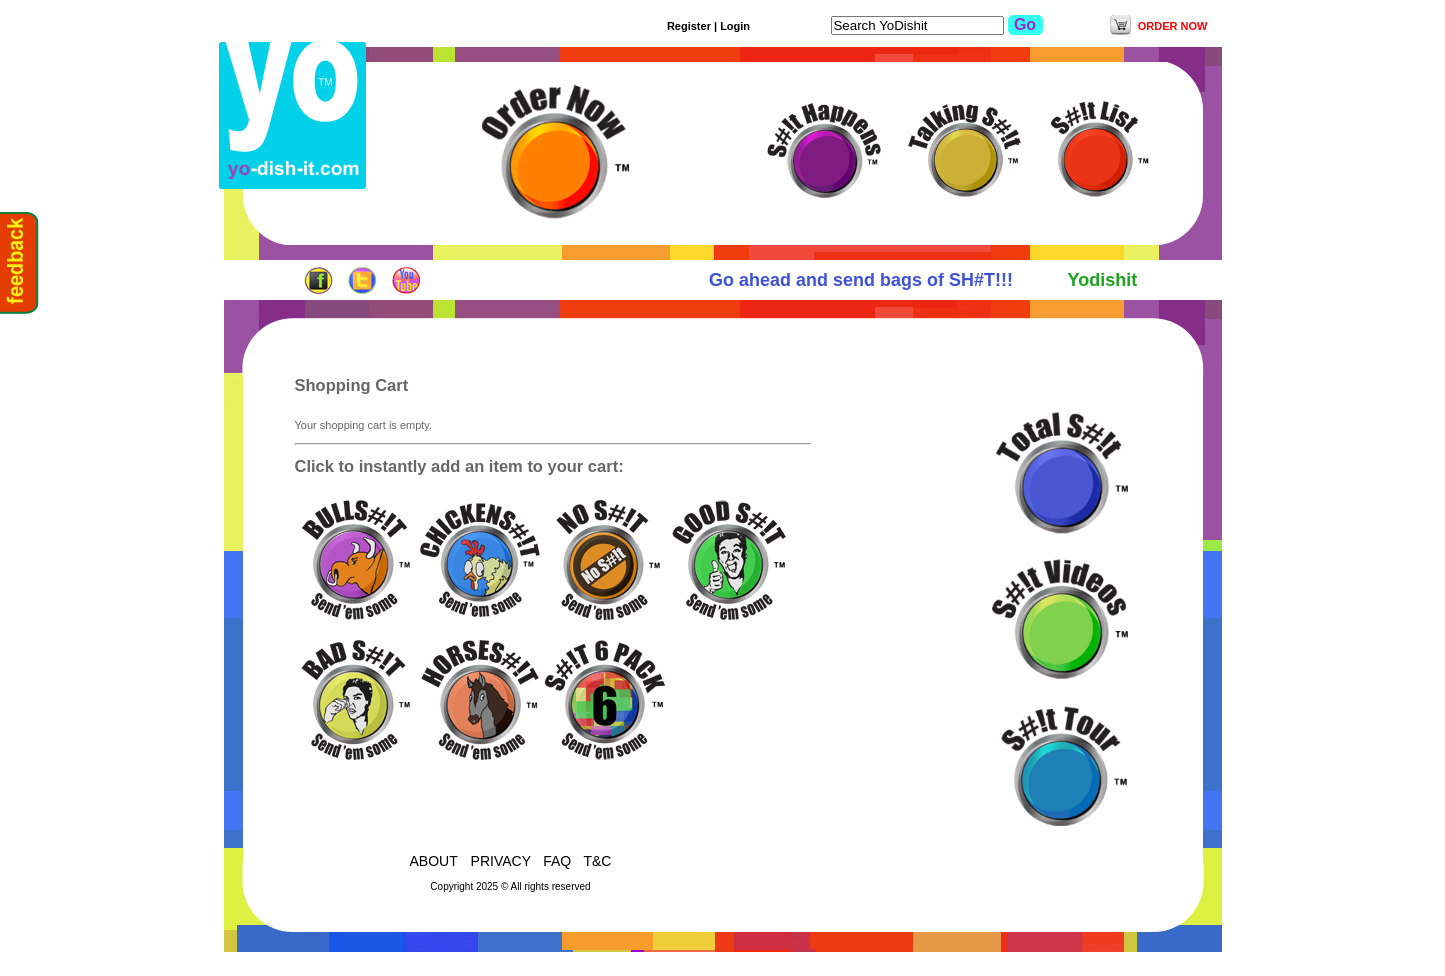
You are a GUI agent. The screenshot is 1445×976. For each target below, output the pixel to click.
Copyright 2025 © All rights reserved (510, 886)
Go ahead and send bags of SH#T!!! (867, 280)
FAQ (557, 861)
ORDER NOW (1173, 26)
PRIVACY (501, 861)
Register (689, 26)
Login (735, 26)
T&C (597, 861)
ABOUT (436, 861)
